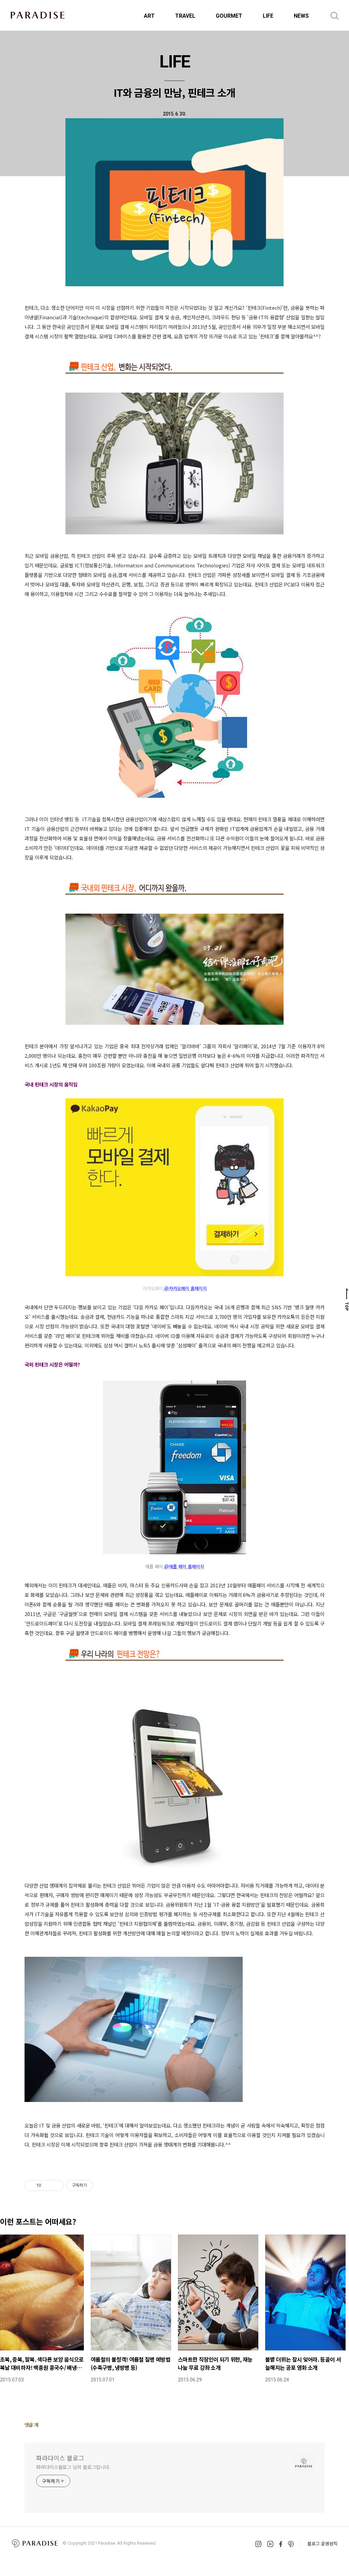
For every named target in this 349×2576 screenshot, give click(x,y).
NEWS (301, 16)
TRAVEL (185, 16)
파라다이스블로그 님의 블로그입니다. (73, 2467)
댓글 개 (32, 2424)
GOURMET (229, 16)
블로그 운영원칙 (322, 2543)
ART (149, 16)
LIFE (268, 16)
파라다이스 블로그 (60, 2458)
